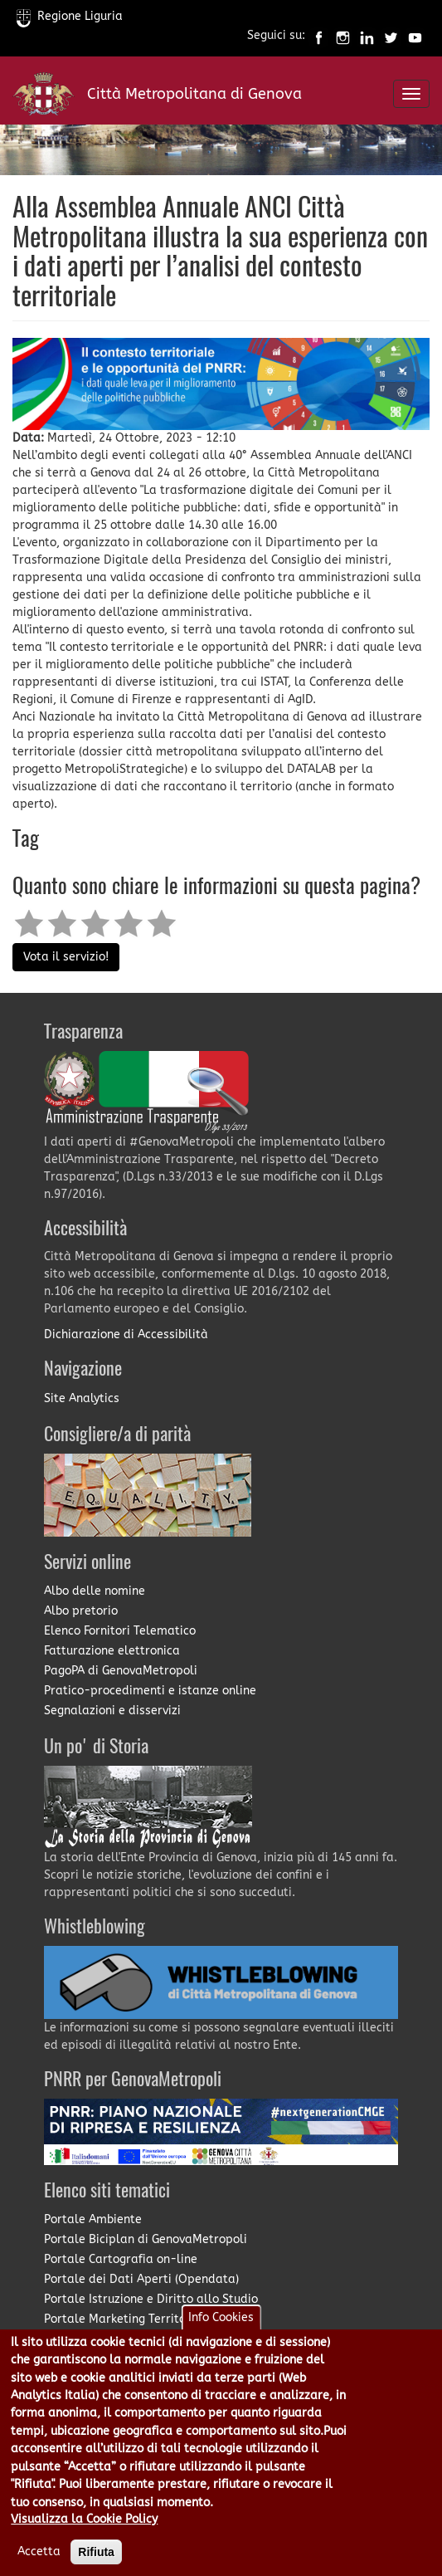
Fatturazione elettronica (112, 1651)
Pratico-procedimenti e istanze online (150, 1691)
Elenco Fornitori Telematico (120, 1631)
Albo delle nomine (94, 1591)
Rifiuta (96, 2552)
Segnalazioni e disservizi (112, 1710)
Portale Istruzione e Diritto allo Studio (151, 2299)
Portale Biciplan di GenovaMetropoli (145, 2239)
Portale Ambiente (93, 2219)
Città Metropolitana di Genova (194, 94)
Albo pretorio (81, 1611)
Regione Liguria (70, 16)
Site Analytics (81, 1398)
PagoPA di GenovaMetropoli (120, 1671)
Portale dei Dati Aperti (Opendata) (141, 2279)
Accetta (39, 2551)
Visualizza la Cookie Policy (84, 2519)
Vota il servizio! (66, 957)
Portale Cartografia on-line (120, 2259)
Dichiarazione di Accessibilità (126, 1334)
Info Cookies (221, 2317)
